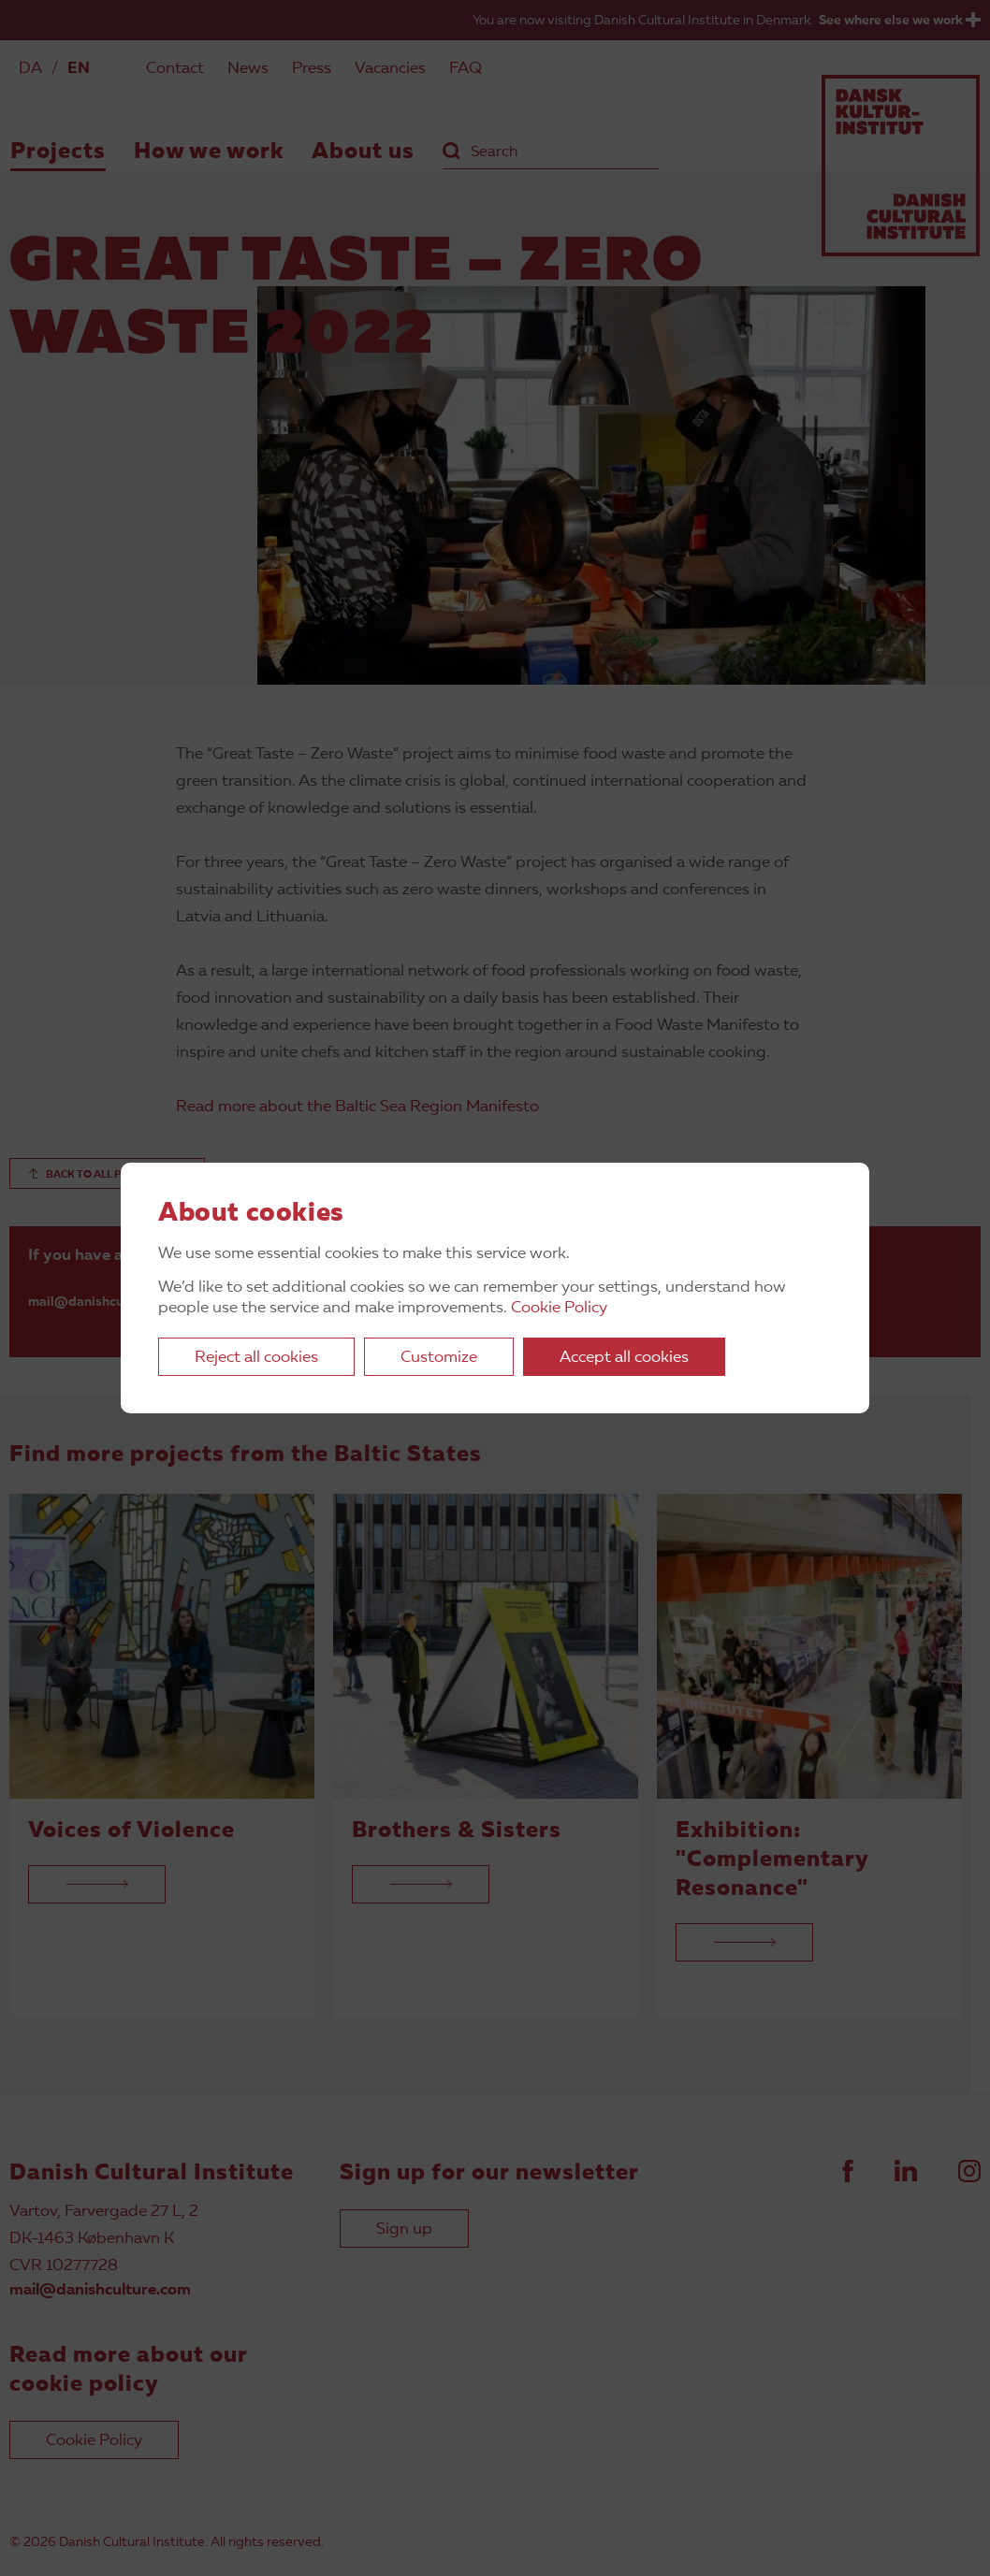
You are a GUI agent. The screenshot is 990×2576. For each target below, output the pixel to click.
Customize (438, 1358)
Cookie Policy (559, 1308)
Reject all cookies (256, 1358)
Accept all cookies (624, 1358)
